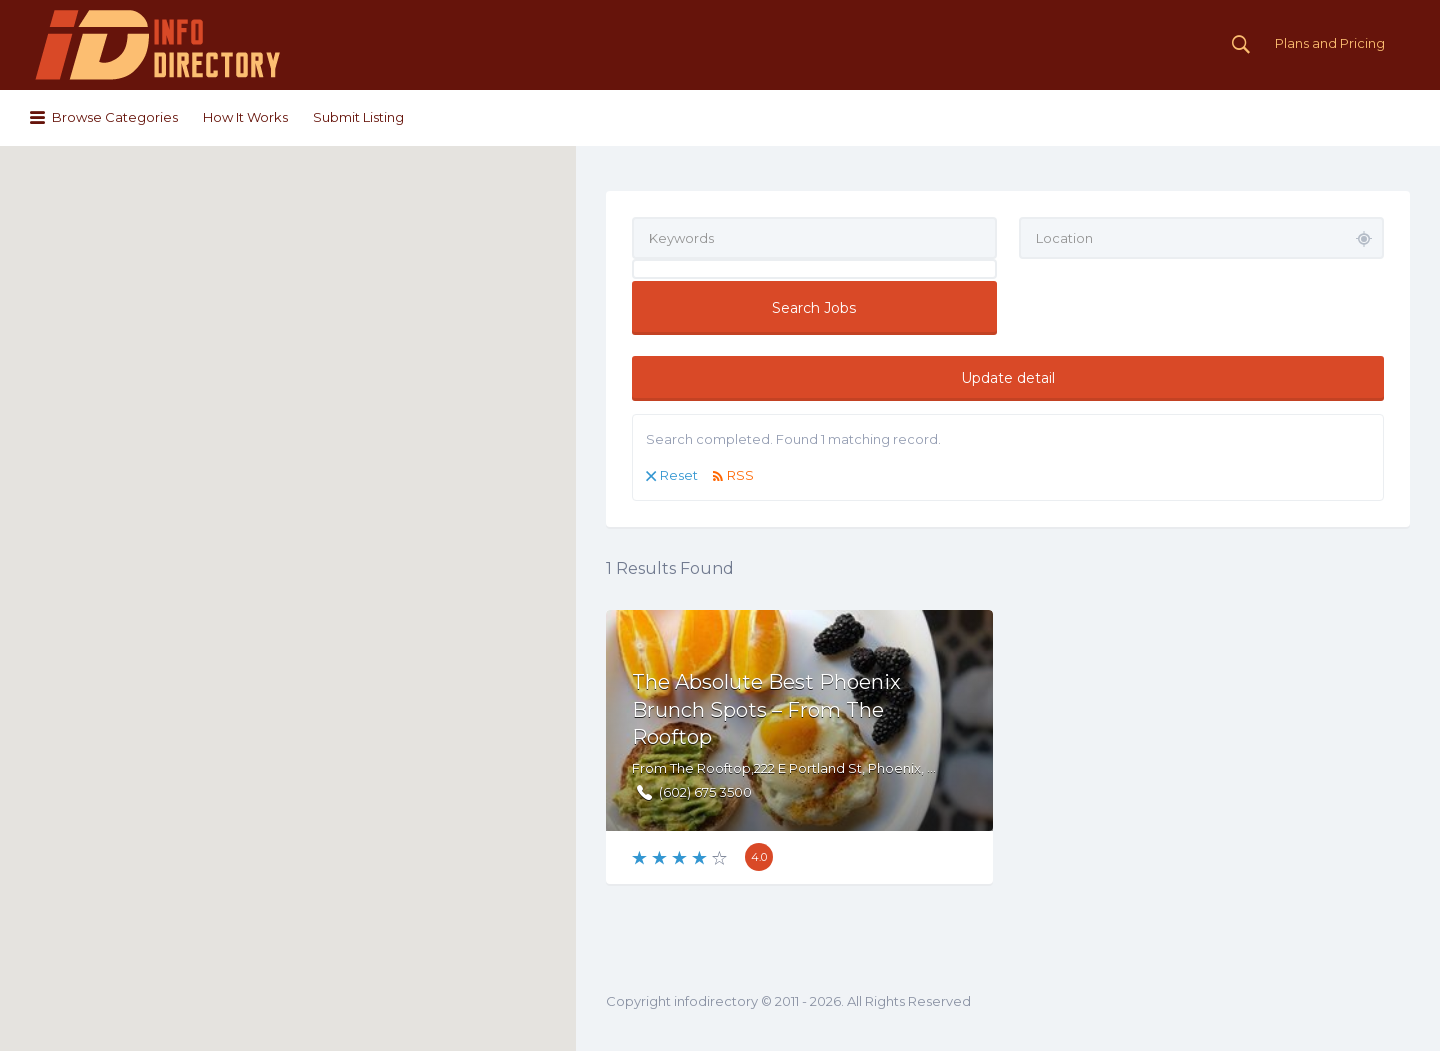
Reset (679, 475)
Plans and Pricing (1330, 43)
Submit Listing (358, 117)
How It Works (245, 117)
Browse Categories (115, 117)
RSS (740, 475)
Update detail (1008, 378)
